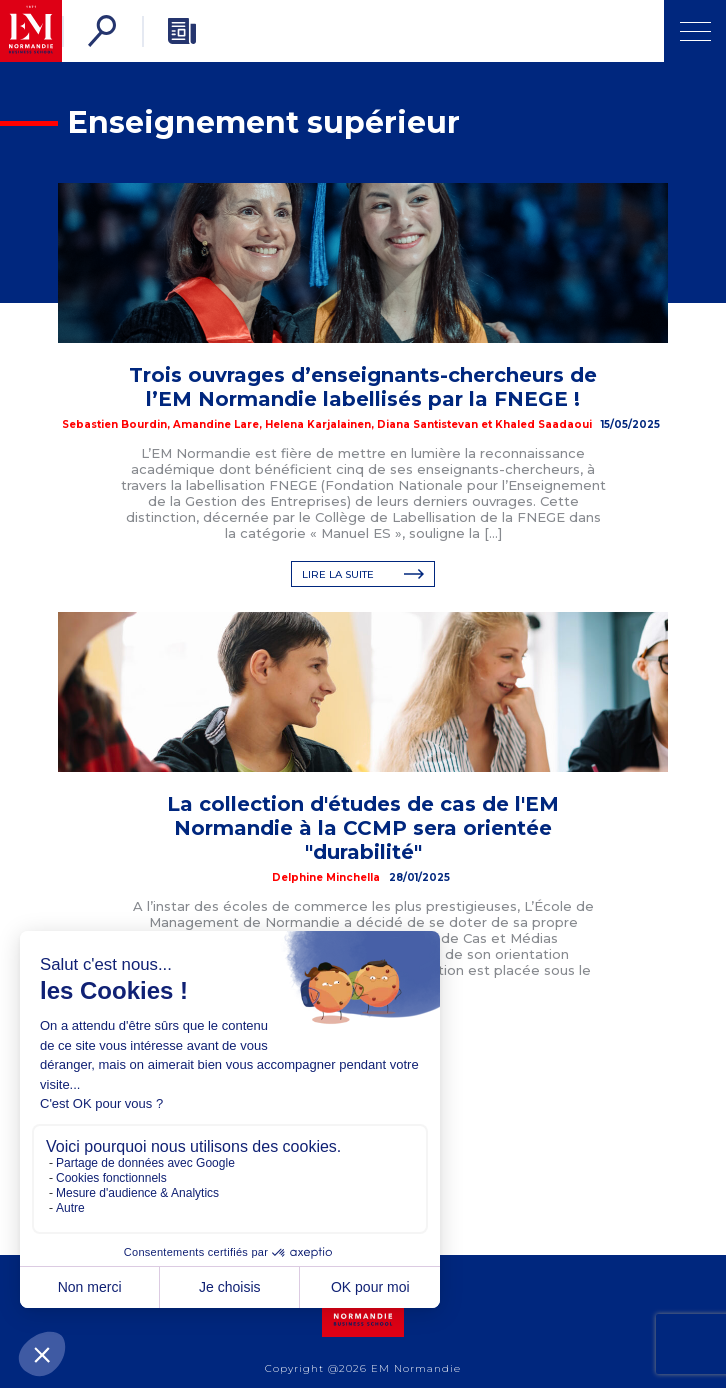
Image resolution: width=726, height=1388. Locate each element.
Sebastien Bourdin (114, 424)
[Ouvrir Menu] (695, 31)
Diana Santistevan (427, 424)
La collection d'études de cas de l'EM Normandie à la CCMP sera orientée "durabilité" (363, 828)
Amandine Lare (216, 424)
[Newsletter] (182, 31)
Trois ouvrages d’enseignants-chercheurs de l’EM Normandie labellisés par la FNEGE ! (363, 387)
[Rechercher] (102, 31)
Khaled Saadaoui (543, 424)
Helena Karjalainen (318, 424)
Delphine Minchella (326, 877)
